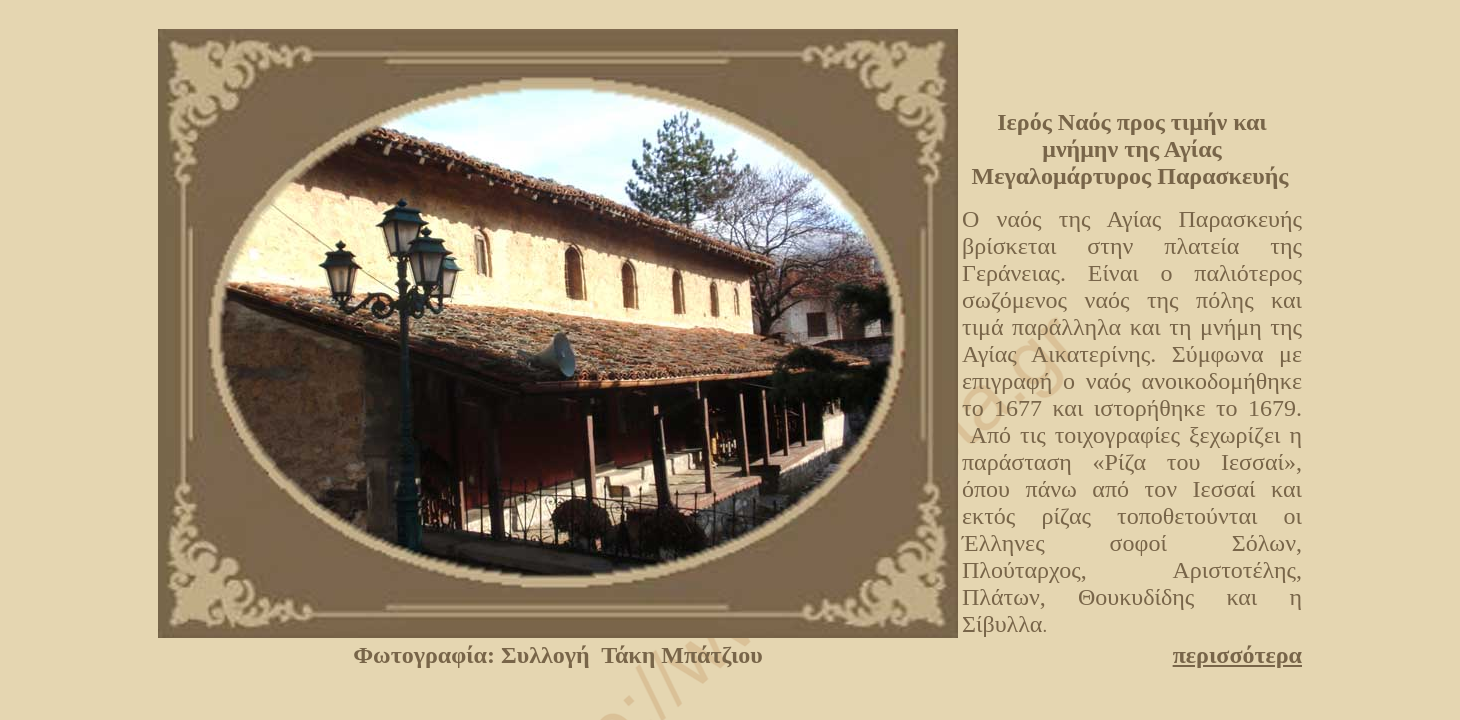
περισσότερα (1237, 655)
